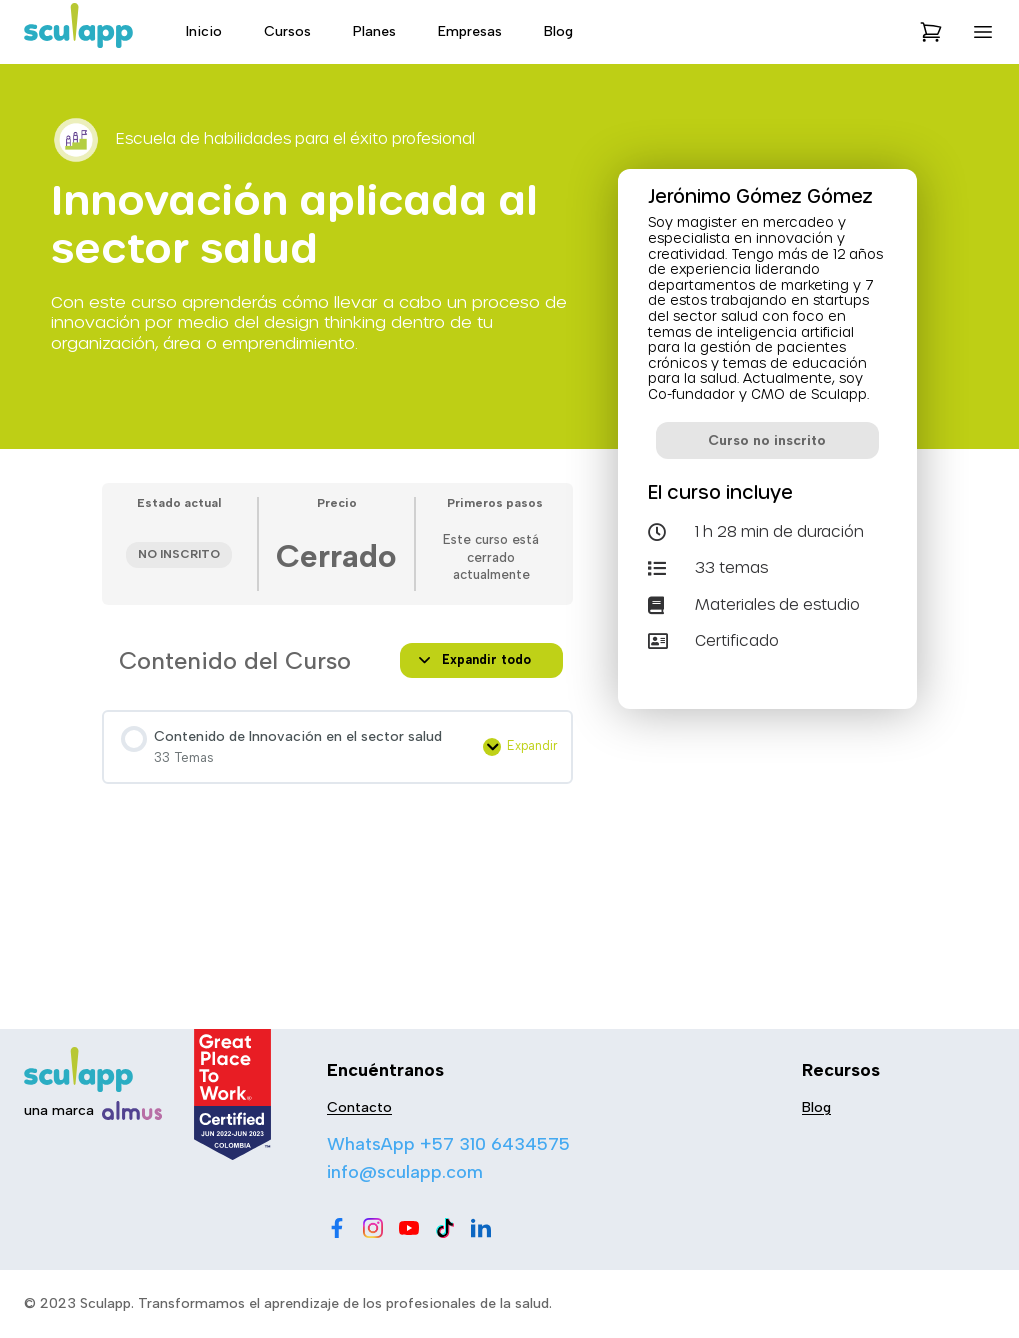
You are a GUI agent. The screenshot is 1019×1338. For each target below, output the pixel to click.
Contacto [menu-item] (359, 1107)
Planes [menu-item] (374, 31)
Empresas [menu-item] (470, 31)
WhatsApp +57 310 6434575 (448, 1144)
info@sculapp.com (405, 1172)
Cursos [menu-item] (287, 31)
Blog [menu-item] (558, 31)
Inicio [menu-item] (204, 31)
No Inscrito (179, 554)
